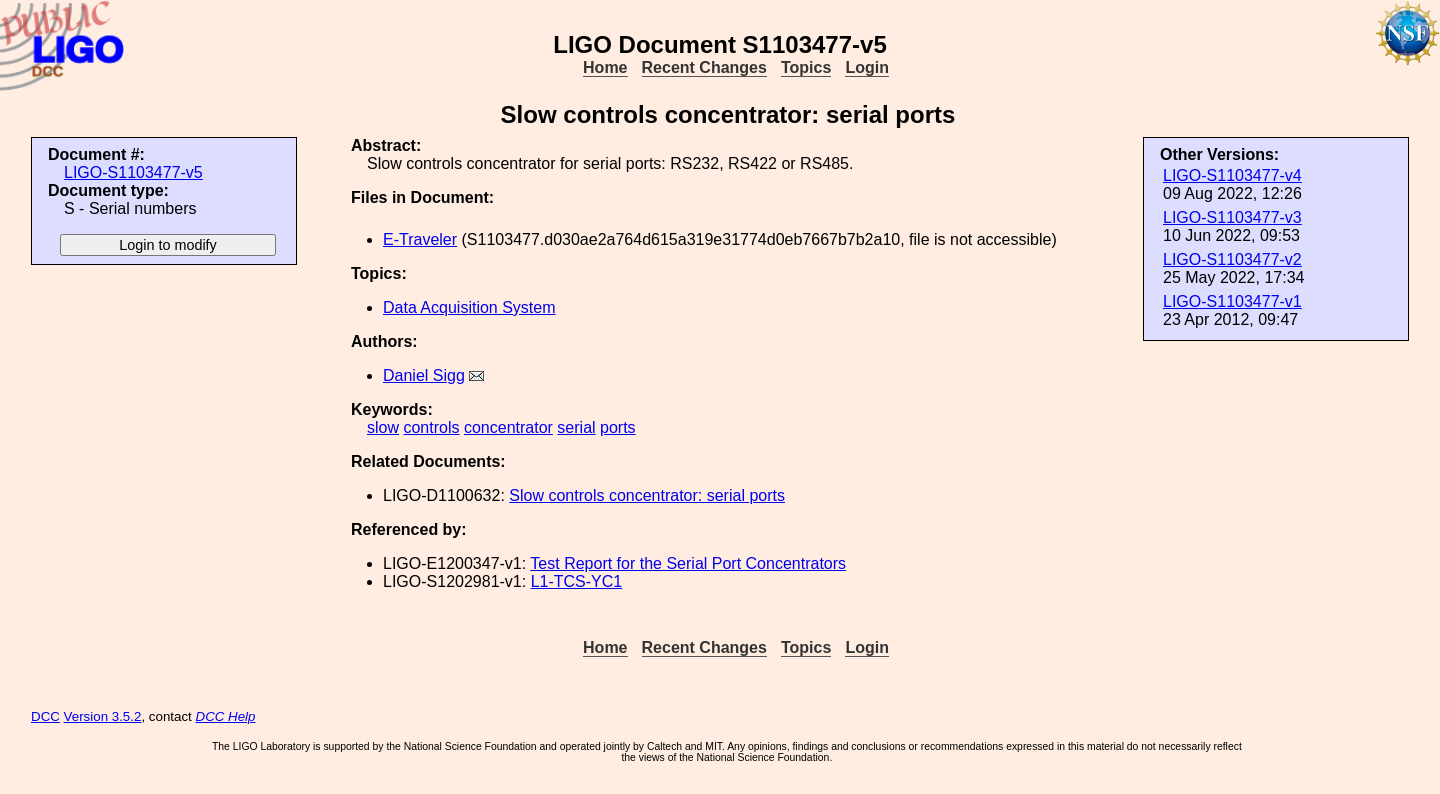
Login (867, 67)
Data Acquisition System (469, 307)
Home (605, 67)
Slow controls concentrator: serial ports (647, 495)
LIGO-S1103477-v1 (1232, 301)
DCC (45, 716)
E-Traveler (420, 239)
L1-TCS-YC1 (577, 581)
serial (576, 427)
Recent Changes (704, 67)
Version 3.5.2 (103, 716)
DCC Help (226, 716)
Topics (806, 67)
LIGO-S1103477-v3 (1232, 217)
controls (431, 427)
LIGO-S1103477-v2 (1232, 259)
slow (383, 427)
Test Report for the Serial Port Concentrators (688, 563)
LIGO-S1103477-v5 (133, 172)
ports (618, 427)
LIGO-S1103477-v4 (1232, 175)
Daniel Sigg (424, 375)
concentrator (508, 427)
